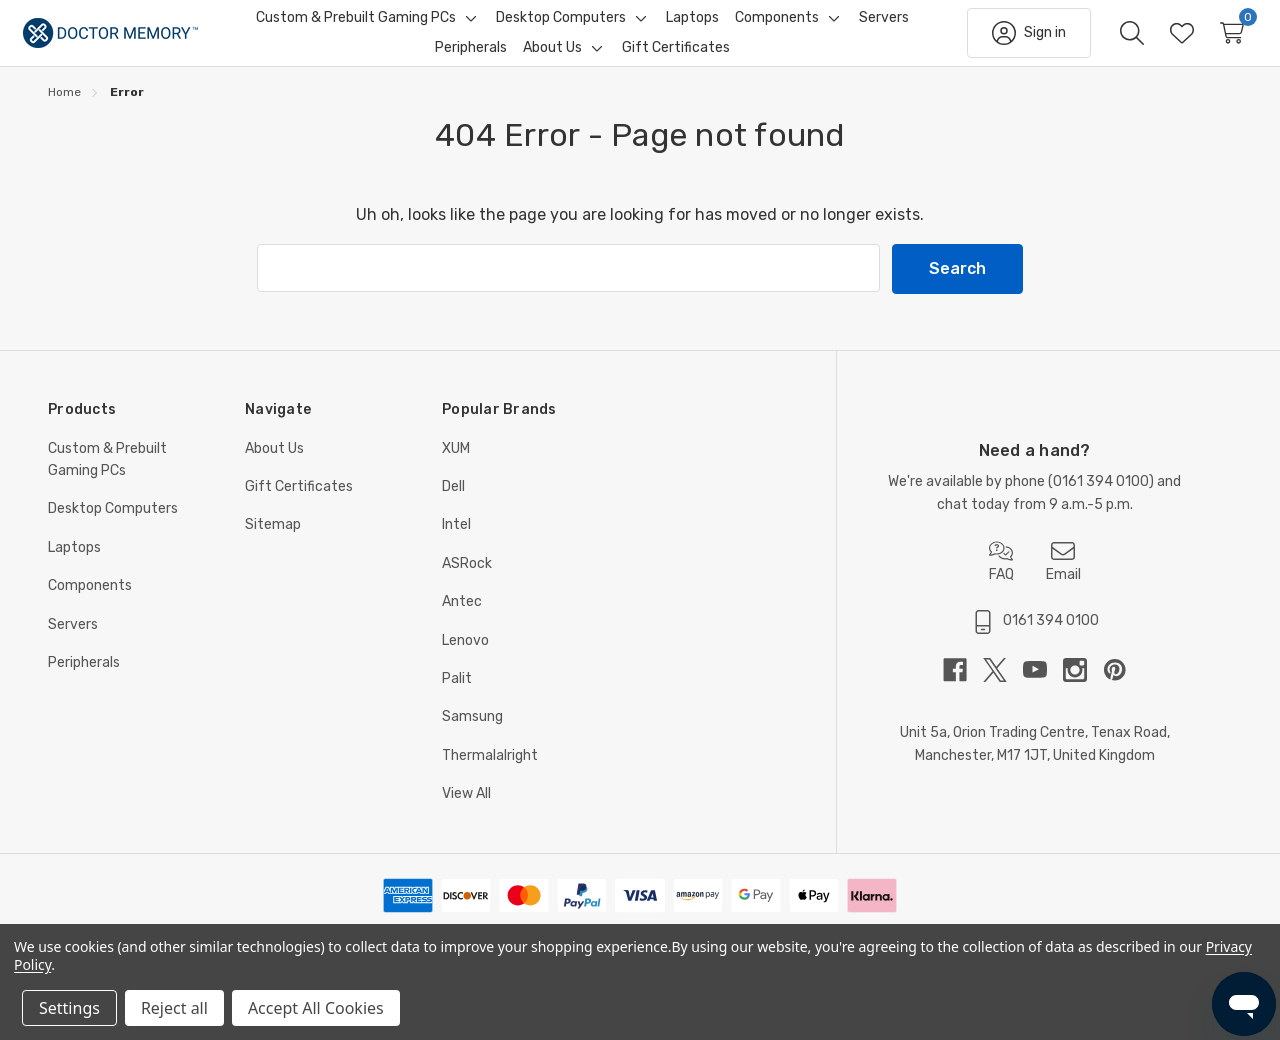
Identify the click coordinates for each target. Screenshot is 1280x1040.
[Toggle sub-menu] (468, 27)
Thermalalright (490, 773)
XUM (456, 466)
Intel (456, 542)
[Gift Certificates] (676, 57)
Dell (453, 504)
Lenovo (465, 658)
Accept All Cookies (316, 1008)
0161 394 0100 (1101, 499)
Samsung (472, 734)
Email (1063, 579)
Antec (462, 619)
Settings (69, 1008)
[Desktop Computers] (561, 27)
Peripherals (84, 680)
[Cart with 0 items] (1207, 42)
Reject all (174, 1008)
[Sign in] (1004, 42)
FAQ (1001, 579)
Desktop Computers (113, 526)
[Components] (777, 27)
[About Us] (552, 57)
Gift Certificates (299, 504)
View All (466, 811)
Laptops (74, 565)
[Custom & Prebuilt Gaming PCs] (356, 27)
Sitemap (273, 542)
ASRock (467, 581)
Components (90, 603)
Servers (73, 642)
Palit (457, 696)
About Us (274, 466)
